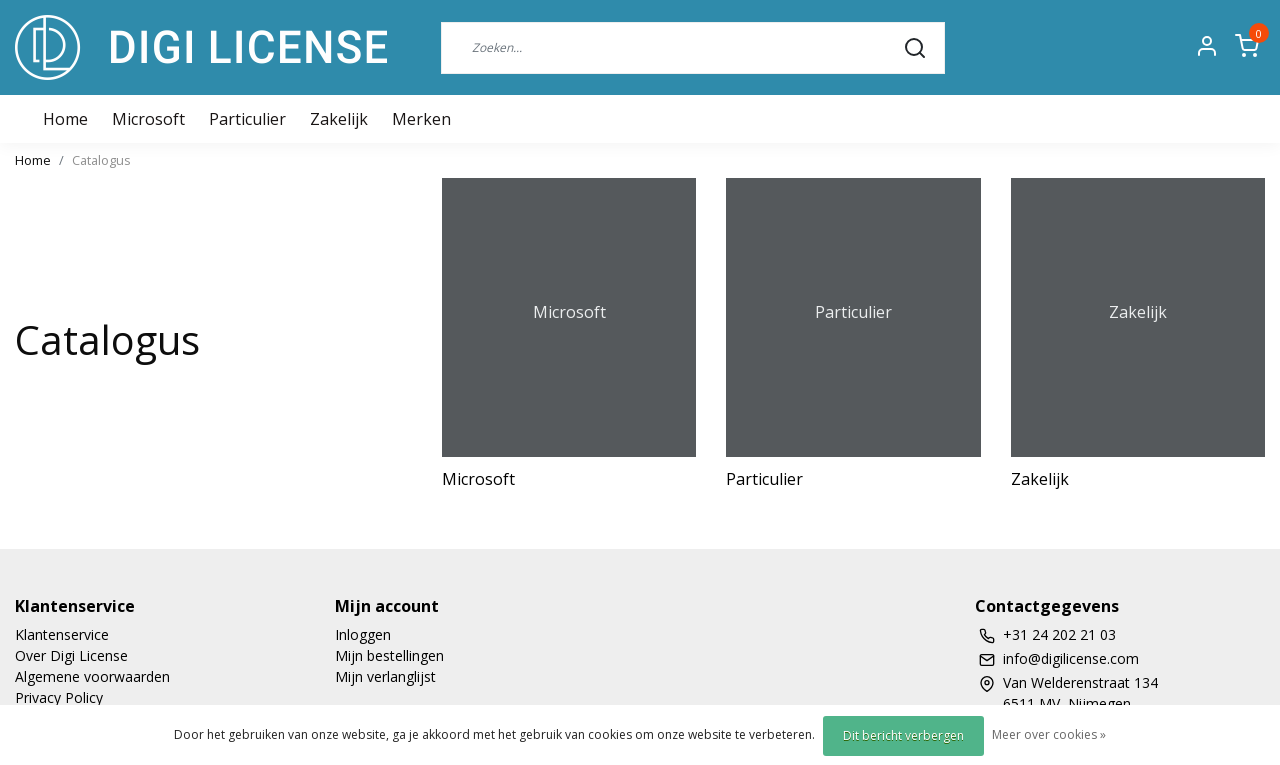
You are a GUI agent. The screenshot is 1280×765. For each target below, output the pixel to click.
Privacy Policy (59, 697)
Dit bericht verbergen (903, 735)
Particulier (247, 119)
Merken (421, 119)
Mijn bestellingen (389, 655)
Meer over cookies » (1049, 734)
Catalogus (101, 160)
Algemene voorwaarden (92, 676)
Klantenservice (62, 634)
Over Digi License (71, 655)
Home (33, 160)
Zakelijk (339, 119)
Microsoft (148, 119)
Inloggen (363, 634)
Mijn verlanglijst (385, 676)
